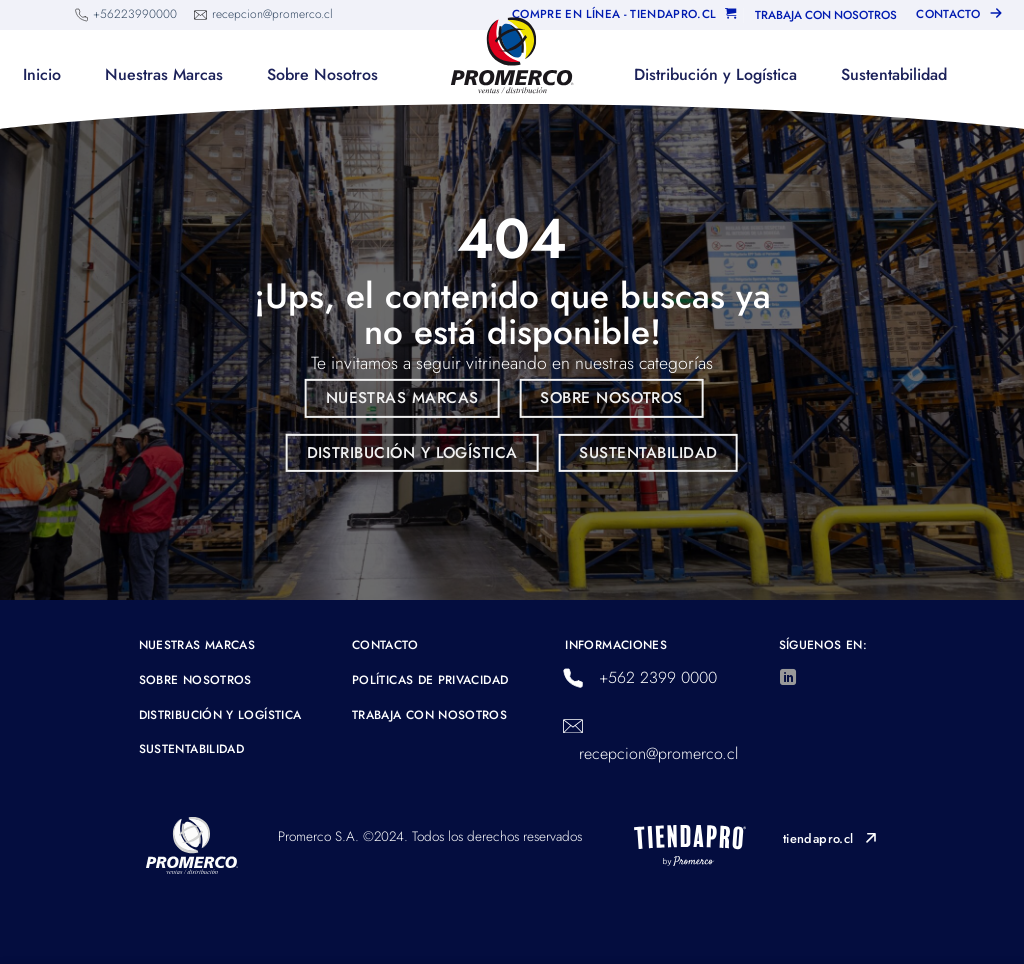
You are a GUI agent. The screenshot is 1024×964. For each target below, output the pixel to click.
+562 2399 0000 (658, 677)
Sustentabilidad (894, 74)
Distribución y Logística (715, 74)
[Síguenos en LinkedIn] (788, 678)
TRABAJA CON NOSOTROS (826, 15)
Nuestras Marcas (164, 74)
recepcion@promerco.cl (272, 14)
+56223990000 (135, 14)
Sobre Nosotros (322, 74)
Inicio (42, 74)
